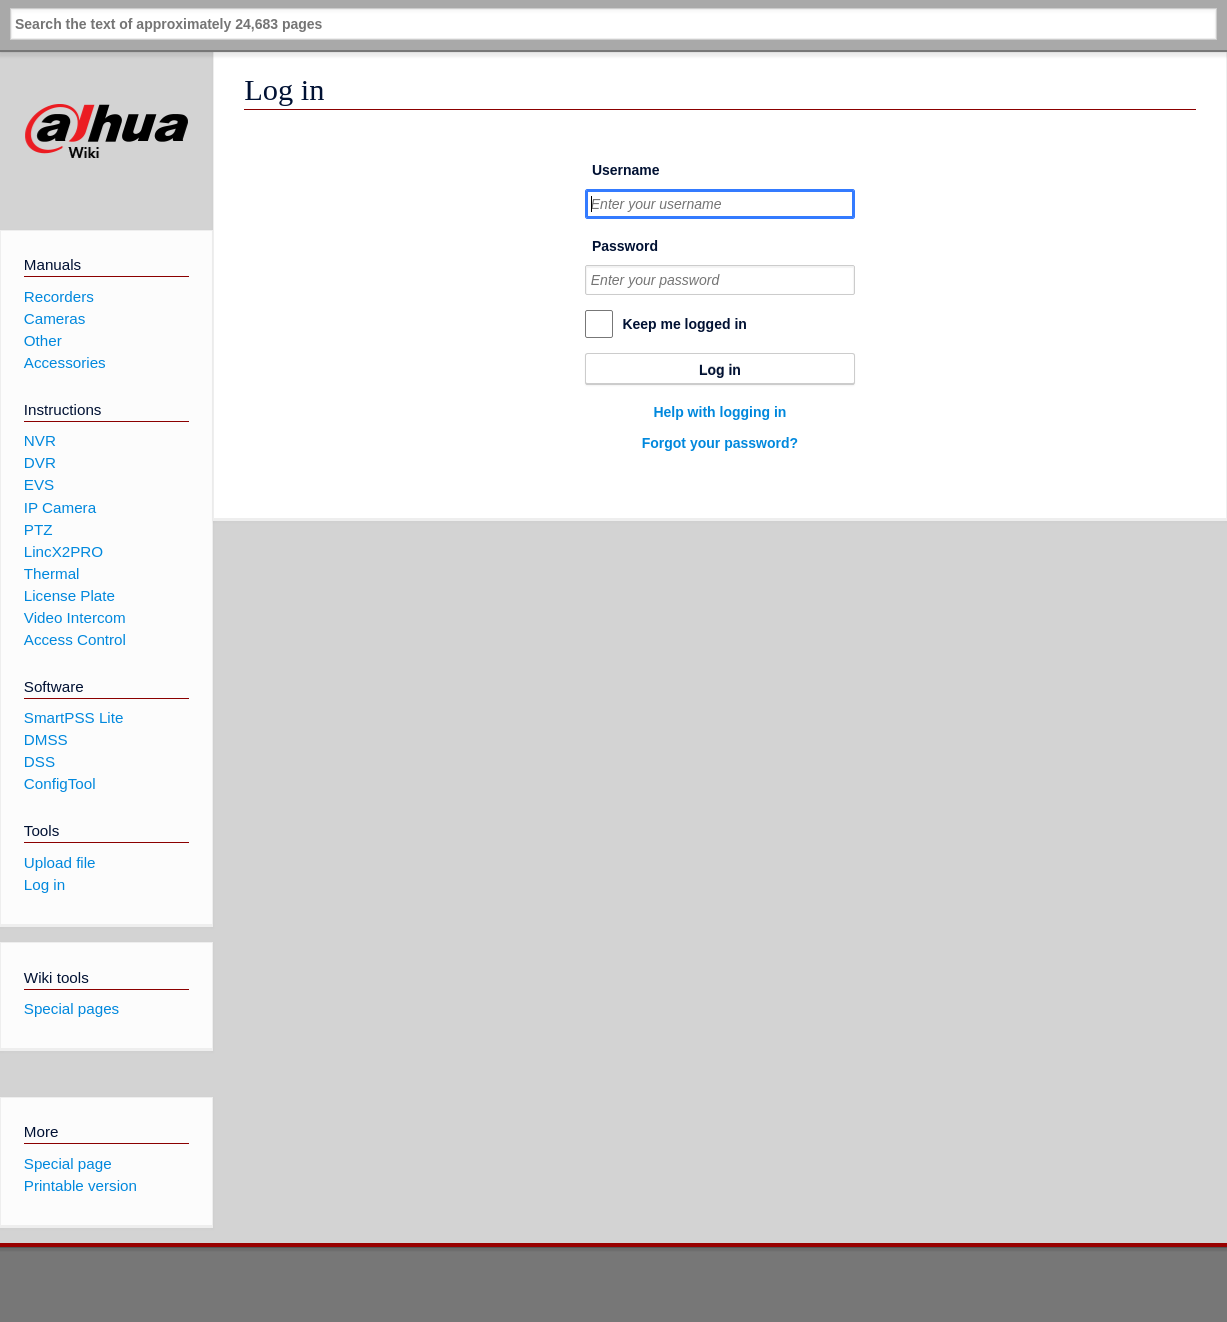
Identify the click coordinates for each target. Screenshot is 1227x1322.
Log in (720, 370)
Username (626, 170)
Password (625, 246)
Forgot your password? (720, 443)
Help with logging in (719, 412)
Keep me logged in (684, 324)
